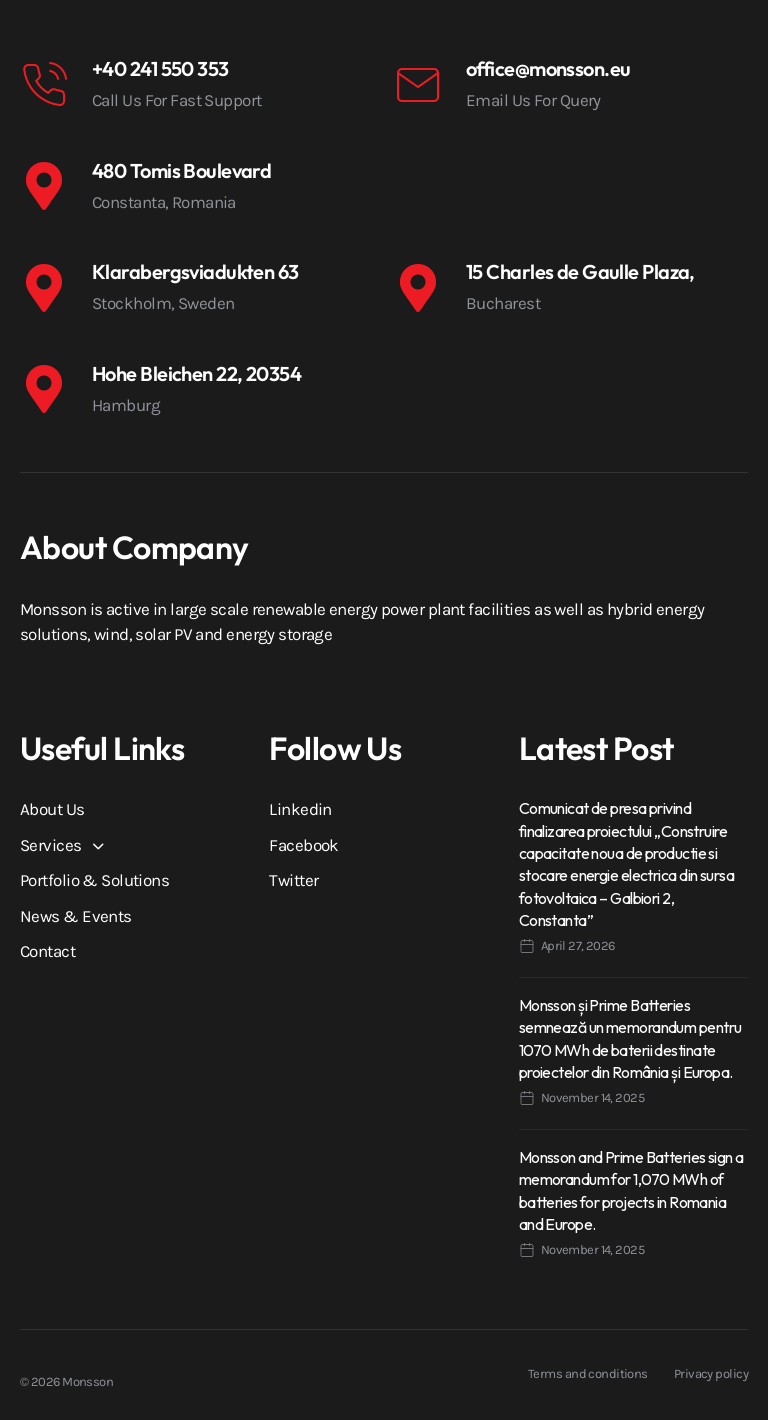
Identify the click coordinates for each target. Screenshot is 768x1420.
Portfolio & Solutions (94, 880)
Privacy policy (711, 1373)
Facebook (304, 845)
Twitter (293, 880)
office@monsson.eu (548, 68)
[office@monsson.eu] (418, 85)
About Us (52, 809)
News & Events (76, 916)
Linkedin (300, 809)
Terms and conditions (588, 1373)
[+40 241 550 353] (44, 85)
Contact (47, 951)
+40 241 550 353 (160, 68)
